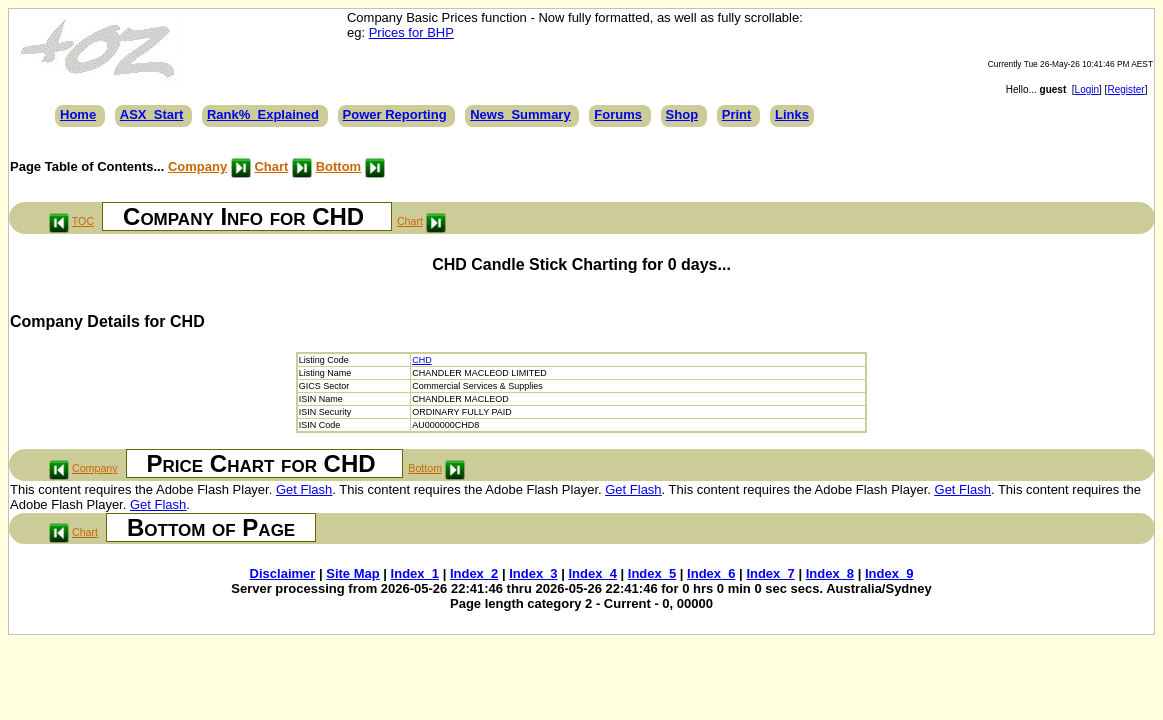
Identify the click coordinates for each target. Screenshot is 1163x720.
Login (1087, 89)
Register (1125, 89)
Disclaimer (283, 573)
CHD (422, 360)
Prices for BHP (411, 32)
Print (737, 114)
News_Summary (520, 114)
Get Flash (304, 489)
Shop (682, 114)
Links (792, 114)
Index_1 (415, 573)
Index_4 (592, 573)
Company (197, 166)
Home (78, 114)
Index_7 (770, 573)
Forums (618, 114)
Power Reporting (395, 114)
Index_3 (533, 573)
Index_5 (652, 573)
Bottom (339, 166)
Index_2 (474, 573)
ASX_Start (152, 114)
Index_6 (711, 573)
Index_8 (830, 573)
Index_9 (889, 573)
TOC (83, 221)
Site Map (352, 573)
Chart (271, 166)
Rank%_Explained (263, 114)
